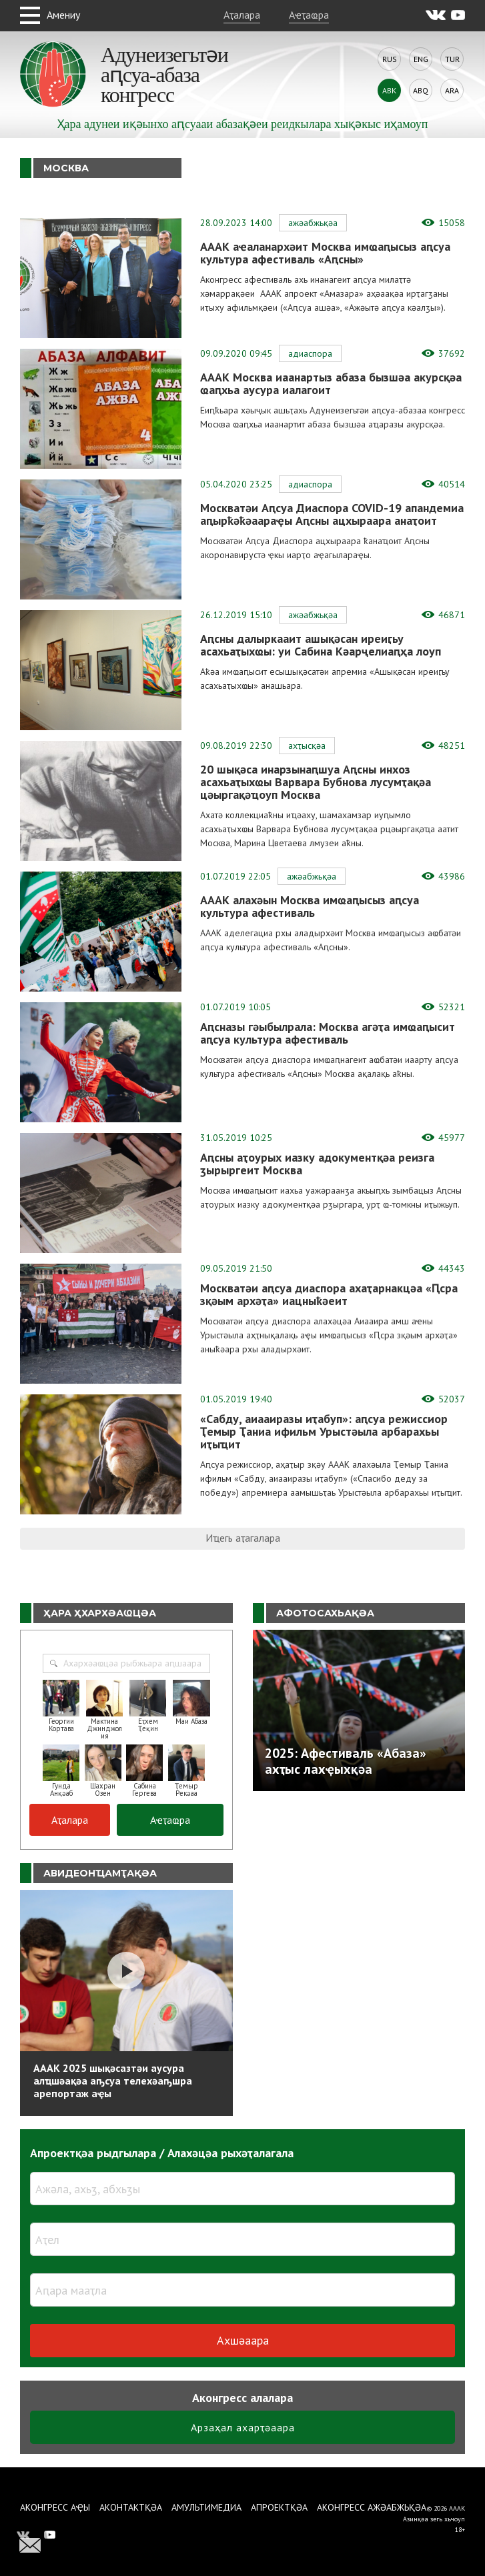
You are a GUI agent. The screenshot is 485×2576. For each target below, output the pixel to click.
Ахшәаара (243, 2340)
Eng (421, 59)
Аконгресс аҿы (55, 2507)
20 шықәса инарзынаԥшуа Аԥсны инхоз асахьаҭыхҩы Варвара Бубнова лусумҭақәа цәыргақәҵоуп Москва (315, 782)
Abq (420, 90)
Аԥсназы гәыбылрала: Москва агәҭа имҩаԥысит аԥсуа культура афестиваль (327, 1033)
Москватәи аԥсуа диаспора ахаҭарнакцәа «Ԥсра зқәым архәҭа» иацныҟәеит (329, 1294)
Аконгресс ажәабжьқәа (371, 2507)
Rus (389, 59)
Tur (452, 59)
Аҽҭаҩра (309, 14)
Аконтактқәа (130, 2507)
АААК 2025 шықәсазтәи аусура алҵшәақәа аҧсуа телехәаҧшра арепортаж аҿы (112, 2080)
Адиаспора (310, 353)
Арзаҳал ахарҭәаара (243, 2427)
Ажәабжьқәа (313, 223)
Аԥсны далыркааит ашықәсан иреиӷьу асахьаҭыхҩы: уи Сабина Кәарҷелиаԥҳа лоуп (320, 645)
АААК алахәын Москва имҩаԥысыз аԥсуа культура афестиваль (309, 906)
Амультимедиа (206, 2507)
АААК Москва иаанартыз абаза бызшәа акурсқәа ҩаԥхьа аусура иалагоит (331, 383)
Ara (452, 90)
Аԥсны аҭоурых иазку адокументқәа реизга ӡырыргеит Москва (317, 1164)
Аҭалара (241, 14)
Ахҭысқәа (307, 746)
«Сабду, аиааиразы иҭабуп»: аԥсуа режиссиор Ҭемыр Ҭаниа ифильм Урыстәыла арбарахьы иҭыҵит (324, 1431)
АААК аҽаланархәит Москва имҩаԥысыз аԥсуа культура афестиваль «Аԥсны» (325, 253)
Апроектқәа (279, 2507)
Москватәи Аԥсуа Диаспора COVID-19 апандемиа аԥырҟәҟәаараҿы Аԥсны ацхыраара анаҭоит (332, 514)
